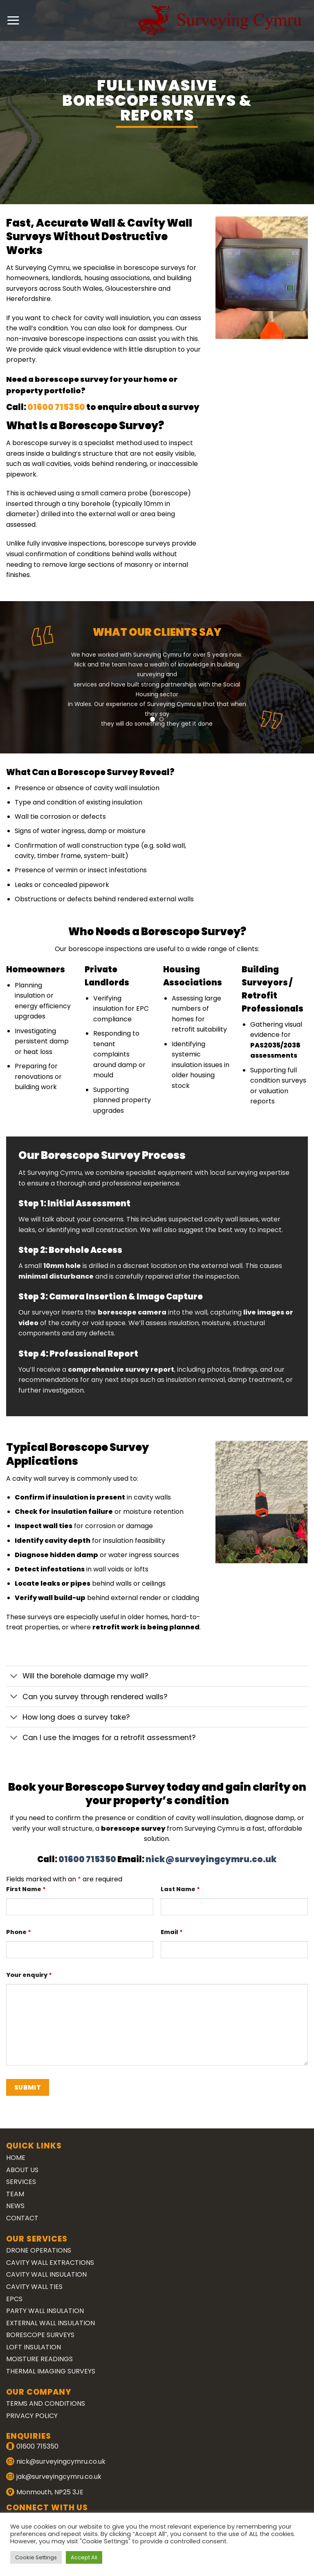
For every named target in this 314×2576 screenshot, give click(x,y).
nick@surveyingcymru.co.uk (211, 1859)
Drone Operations (38, 2250)
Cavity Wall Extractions (50, 2262)
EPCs (14, 2299)
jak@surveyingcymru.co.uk (58, 2476)
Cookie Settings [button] (36, 2557)
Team (15, 2194)
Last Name (180, 1889)
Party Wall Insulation (45, 2310)
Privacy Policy (32, 2415)
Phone (18, 1932)
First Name (26, 1889)
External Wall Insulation (50, 2323)
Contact (22, 2218)
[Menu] (13, 20)
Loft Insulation (33, 2347)
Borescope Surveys (40, 2335)
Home (15, 2157)
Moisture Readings (39, 2359)
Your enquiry (29, 1975)
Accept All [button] (84, 2557)
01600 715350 (113, 407)
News (15, 2206)
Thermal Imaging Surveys (50, 2371)
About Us (22, 2170)
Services (21, 2181)
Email (172, 1932)
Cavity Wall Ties (34, 2286)
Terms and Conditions (45, 2403)
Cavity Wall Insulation (46, 2274)
